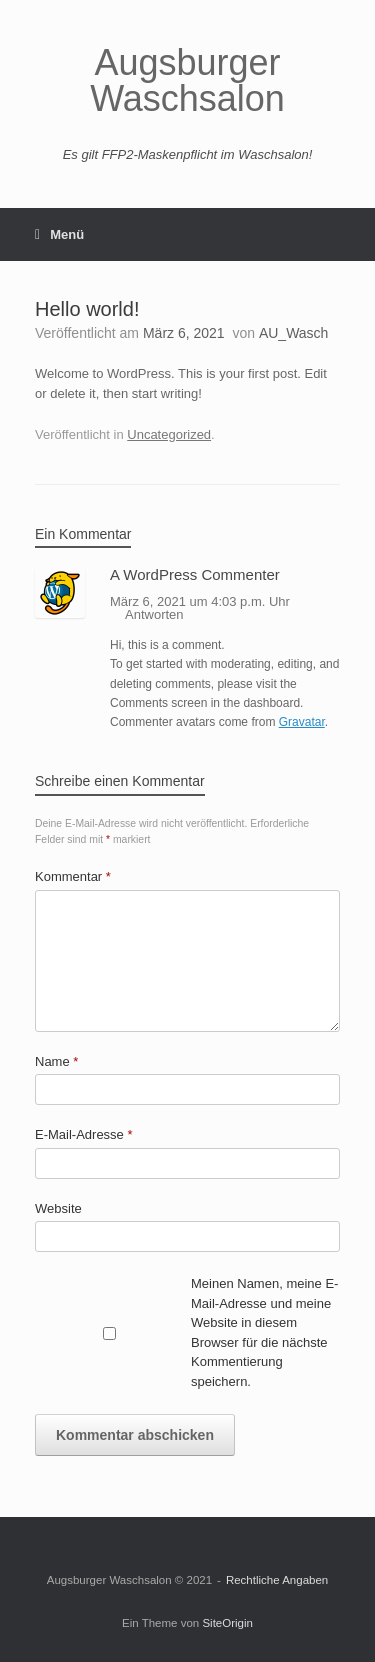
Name (56, 1061)
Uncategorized (169, 434)
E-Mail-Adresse (84, 1134)
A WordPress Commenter (195, 574)
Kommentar (73, 876)
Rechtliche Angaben (277, 1580)
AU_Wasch (294, 333)
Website (58, 1208)
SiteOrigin (227, 1623)
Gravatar (302, 722)
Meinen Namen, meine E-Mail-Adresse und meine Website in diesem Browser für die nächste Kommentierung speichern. (264, 1332)
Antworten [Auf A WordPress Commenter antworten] (154, 614)
